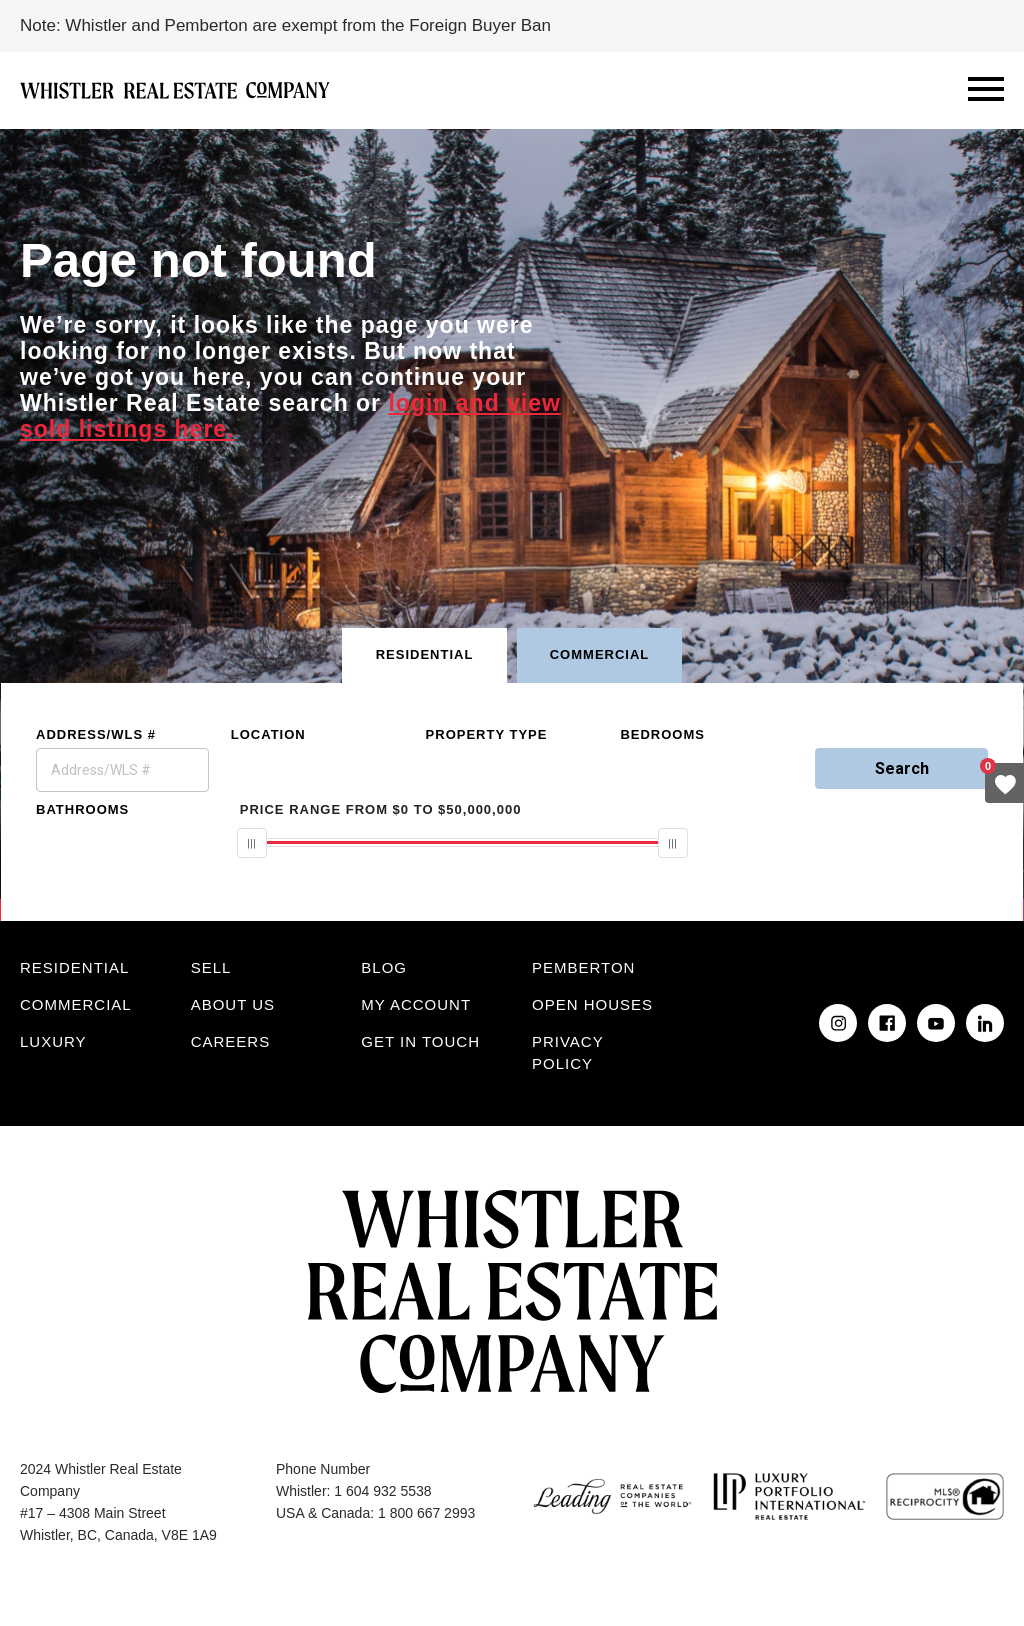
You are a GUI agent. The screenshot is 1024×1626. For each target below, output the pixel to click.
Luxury (53, 1041)
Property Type (487, 734)
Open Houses (592, 1004)
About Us (233, 1004)
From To (381, 809)
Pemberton (583, 967)
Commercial (76, 1004)
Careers (231, 1041)
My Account (416, 1004)
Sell (211, 967)
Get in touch (420, 1041)
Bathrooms (82, 809)
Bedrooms (662, 734)
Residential (74, 967)
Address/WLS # (96, 734)
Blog (384, 967)
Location (268, 734)
